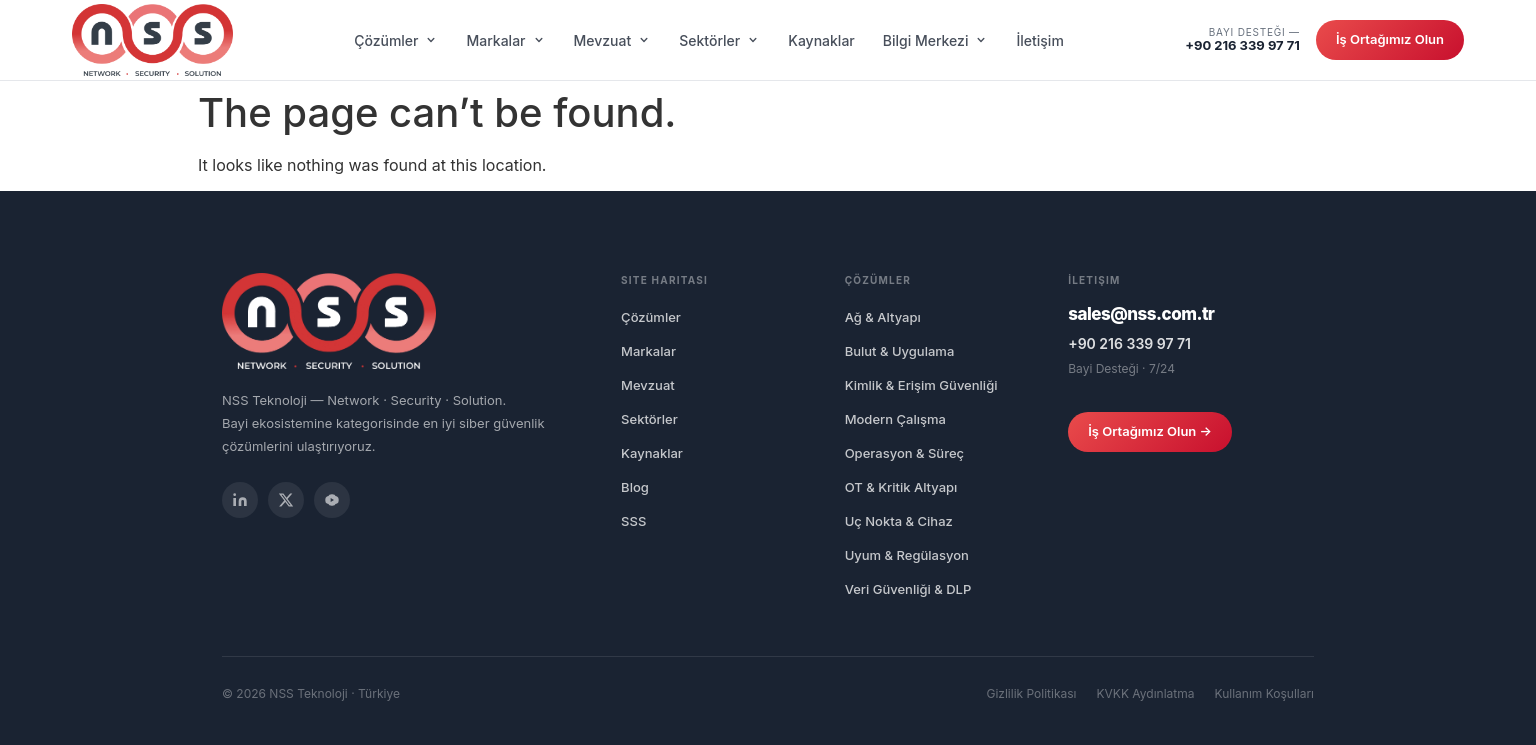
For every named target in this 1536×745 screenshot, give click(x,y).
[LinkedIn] (240, 500)
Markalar (505, 40)
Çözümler (396, 40)
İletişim (1039, 40)
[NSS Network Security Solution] (152, 40)
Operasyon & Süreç (904, 453)
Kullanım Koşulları (1265, 693)
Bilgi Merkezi (936, 40)
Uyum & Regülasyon (907, 555)
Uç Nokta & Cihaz (899, 521)
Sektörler (719, 40)
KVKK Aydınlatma (1146, 693)
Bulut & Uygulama (900, 351)
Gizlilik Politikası (1031, 693)
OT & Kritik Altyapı (901, 487)
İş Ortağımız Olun (1390, 39)
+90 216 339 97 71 (1242, 45)
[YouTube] (332, 500)
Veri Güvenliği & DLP (908, 589)
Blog (635, 487)
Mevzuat (613, 40)
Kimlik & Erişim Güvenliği (921, 385)
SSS (633, 521)
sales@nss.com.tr (1141, 314)
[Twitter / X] (286, 500)
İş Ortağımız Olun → (1150, 431)
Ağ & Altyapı (883, 317)
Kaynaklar (821, 40)
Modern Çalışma (895, 419)
